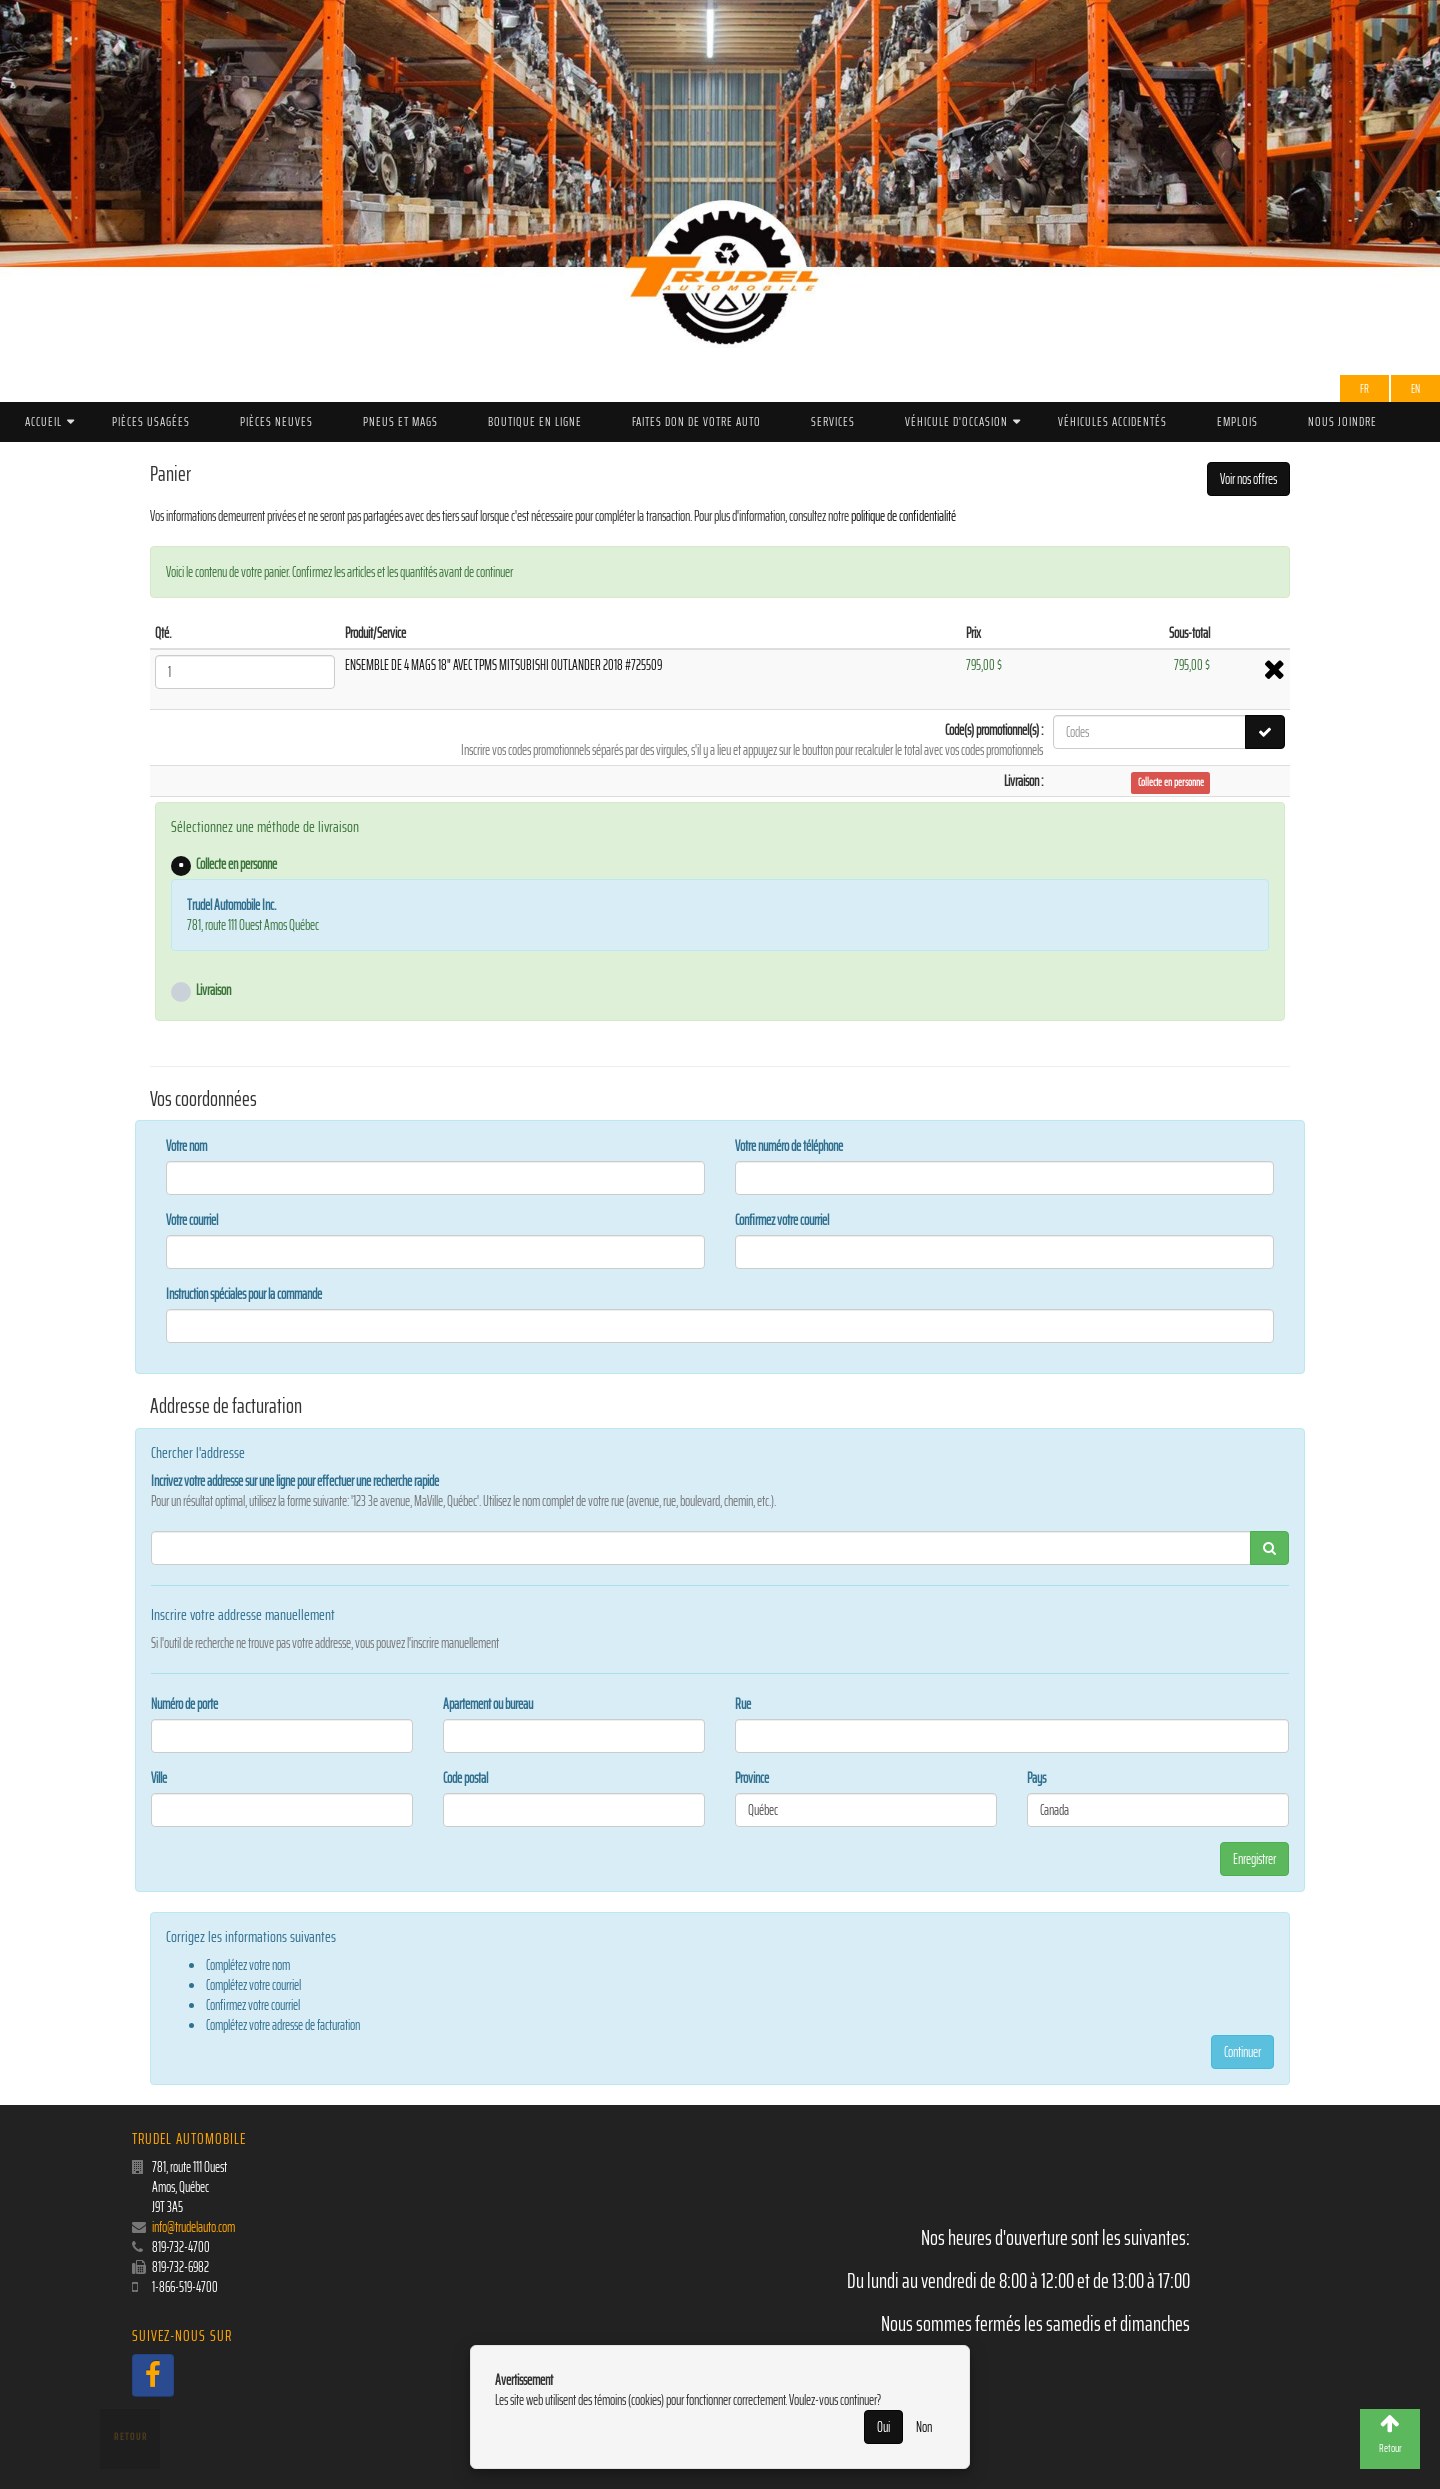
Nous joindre (1342, 421)
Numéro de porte (184, 1704)
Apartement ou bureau (488, 1704)
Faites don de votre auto (696, 421)
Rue (743, 1704)
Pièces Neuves (276, 421)
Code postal (465, 1778)
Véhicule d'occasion (956, 421)
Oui (883, 2427)
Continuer (1242, 2052)
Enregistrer (1254, 1859)
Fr (1364, 388)
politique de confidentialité (903, 516)
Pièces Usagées (151, 421)
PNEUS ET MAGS (400, 421)
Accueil (43, 421)
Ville (159, 1778)
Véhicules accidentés (1112, 421)
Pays (1036, 1778)
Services (833, 421)
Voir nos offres (1248, 479)
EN (1415, 388)
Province (752, 1778)
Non (924, 2427)
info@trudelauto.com (193, 2227)
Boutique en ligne (535, 421)
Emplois (1237, 421)
